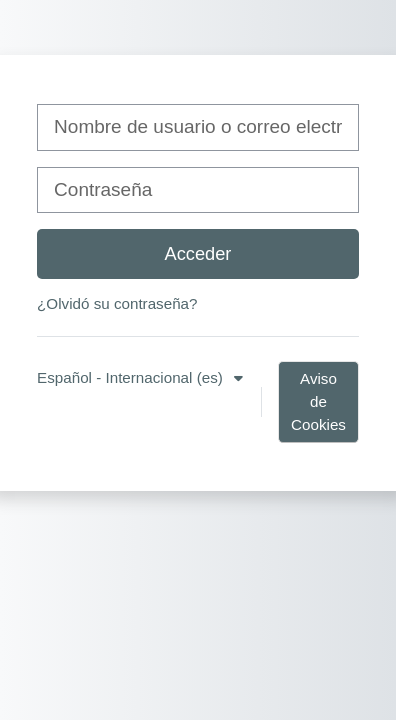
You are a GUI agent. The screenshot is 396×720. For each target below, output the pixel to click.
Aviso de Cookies (318, 401)
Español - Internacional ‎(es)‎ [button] (132, 377)
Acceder (198, 253)
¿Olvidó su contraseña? (117, 303)
